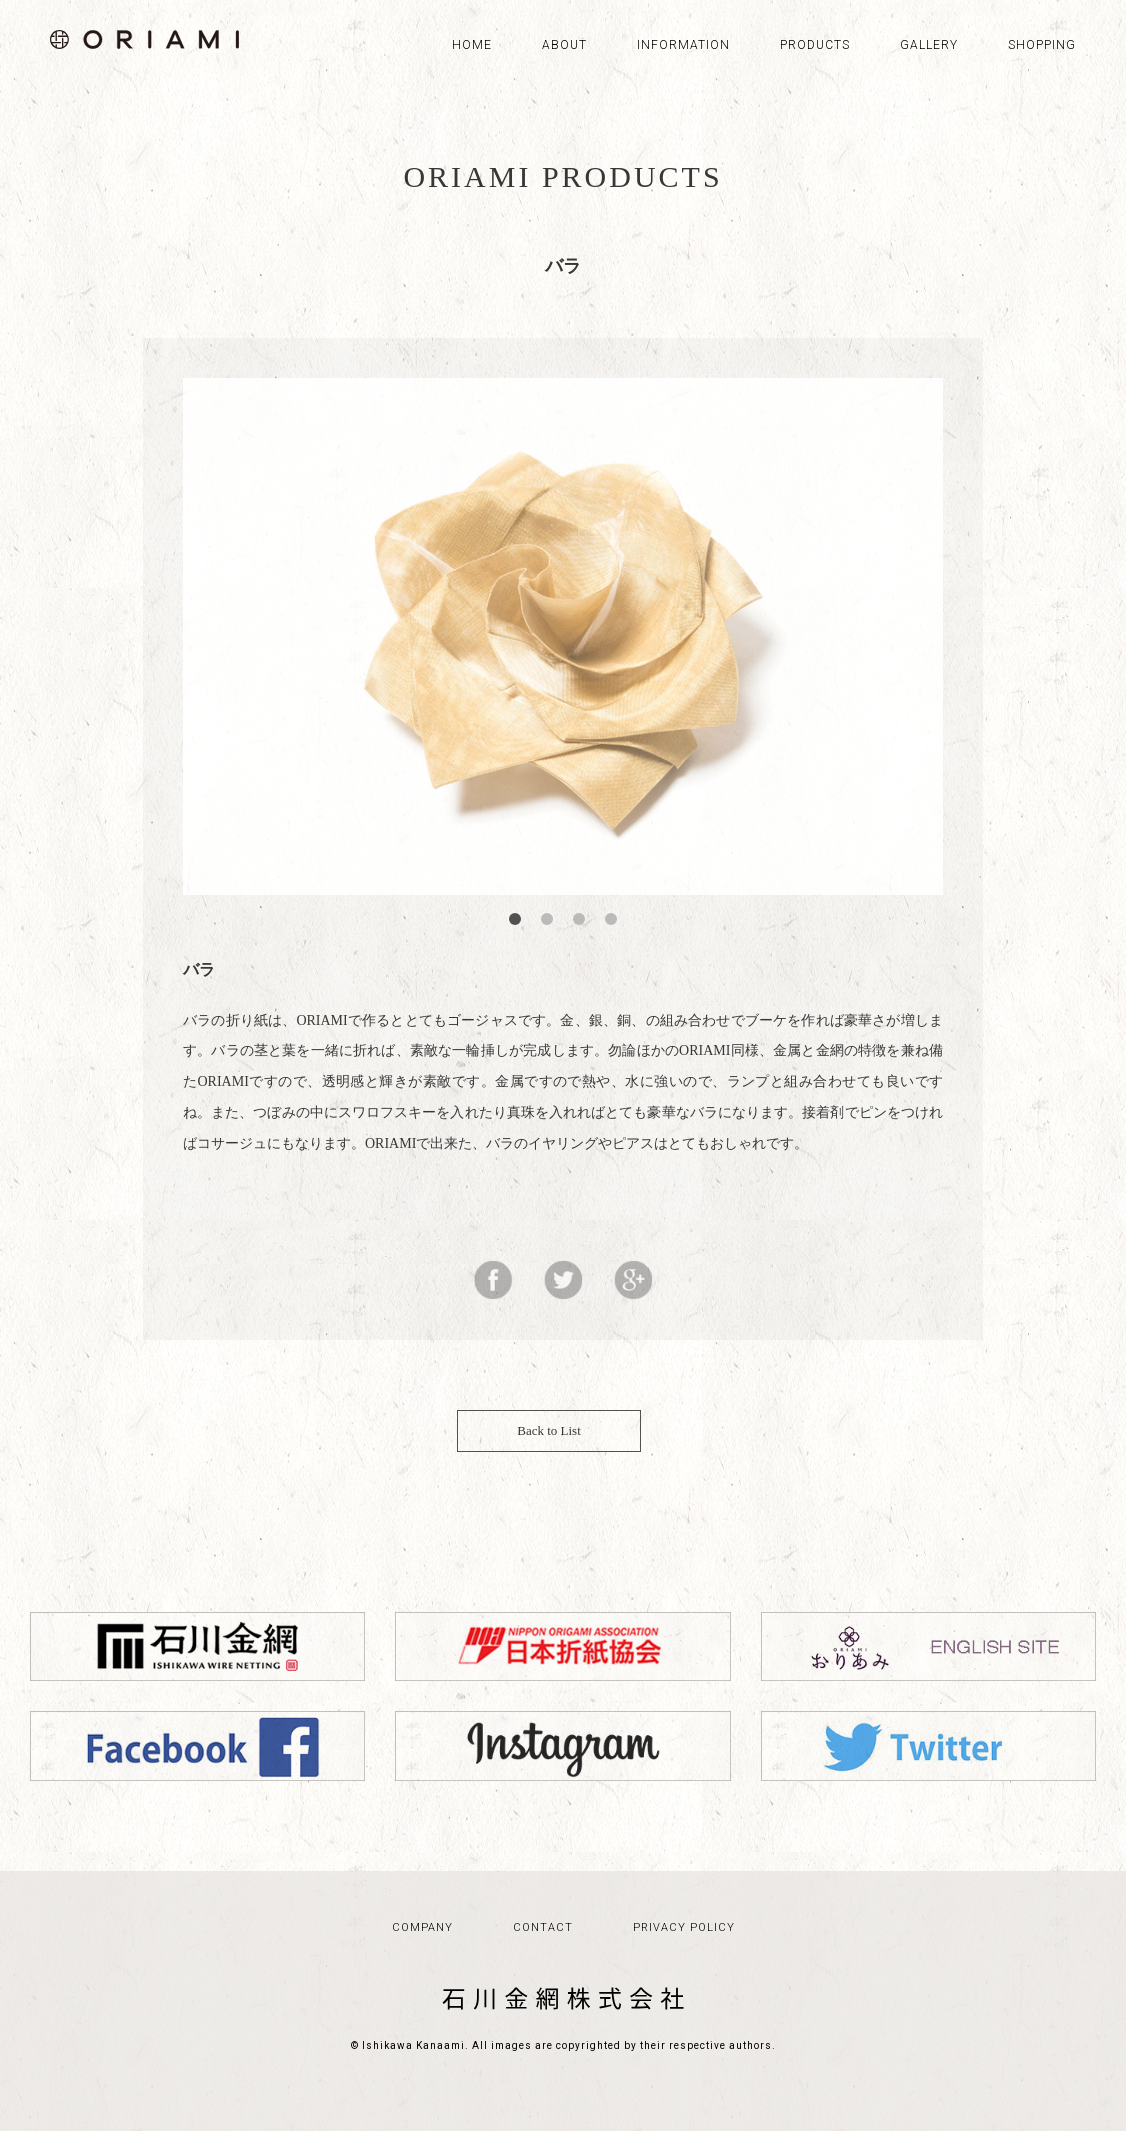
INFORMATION (683, 45)
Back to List (563, 1445)
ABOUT (564, 45)
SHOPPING (1042, 45)
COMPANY (422, 1957)
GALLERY (929, 45)
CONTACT (543, 1957)
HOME (472, 45)
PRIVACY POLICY (684, 1957)
